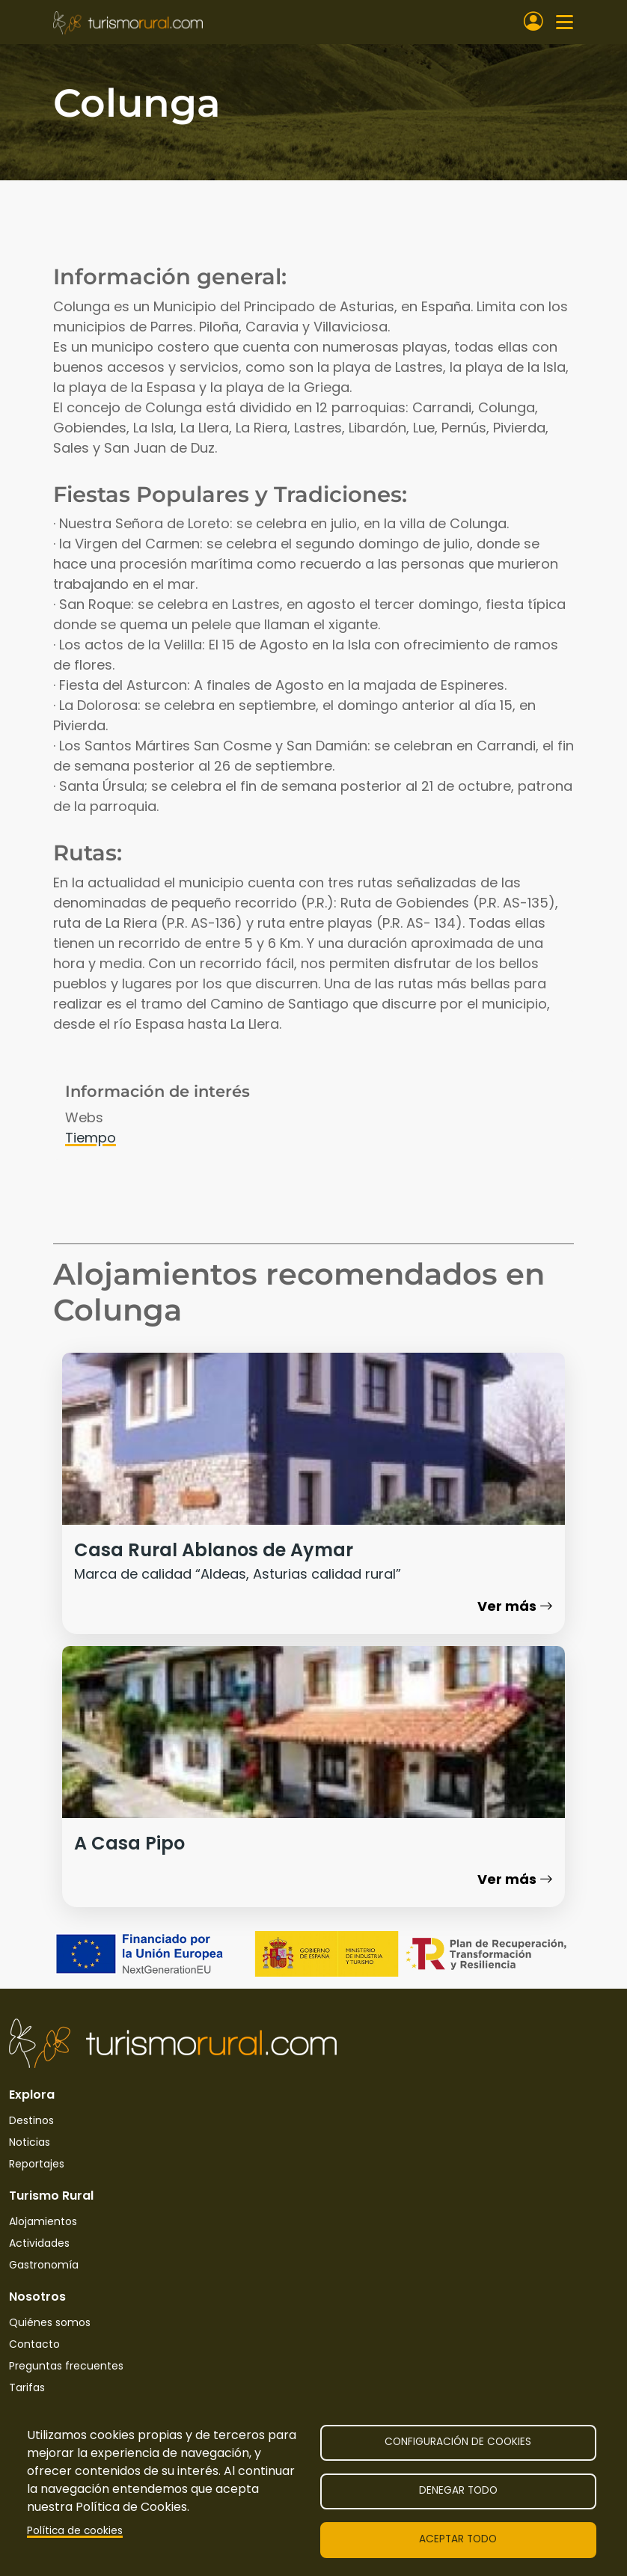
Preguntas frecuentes (66, 2365)
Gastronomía (44, 2264)
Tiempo (90, 1137)
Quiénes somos (50, 2322)
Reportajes (36, 2163)
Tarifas (27, 2387)
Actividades (39, 2243)
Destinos (31, 2120)
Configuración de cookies (458, 2442)
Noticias (29, 2142)
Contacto (34, 2344)
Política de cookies (75, 2531)
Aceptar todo (458, 2539)
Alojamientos (43, 2221)
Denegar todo (458, 2490)
